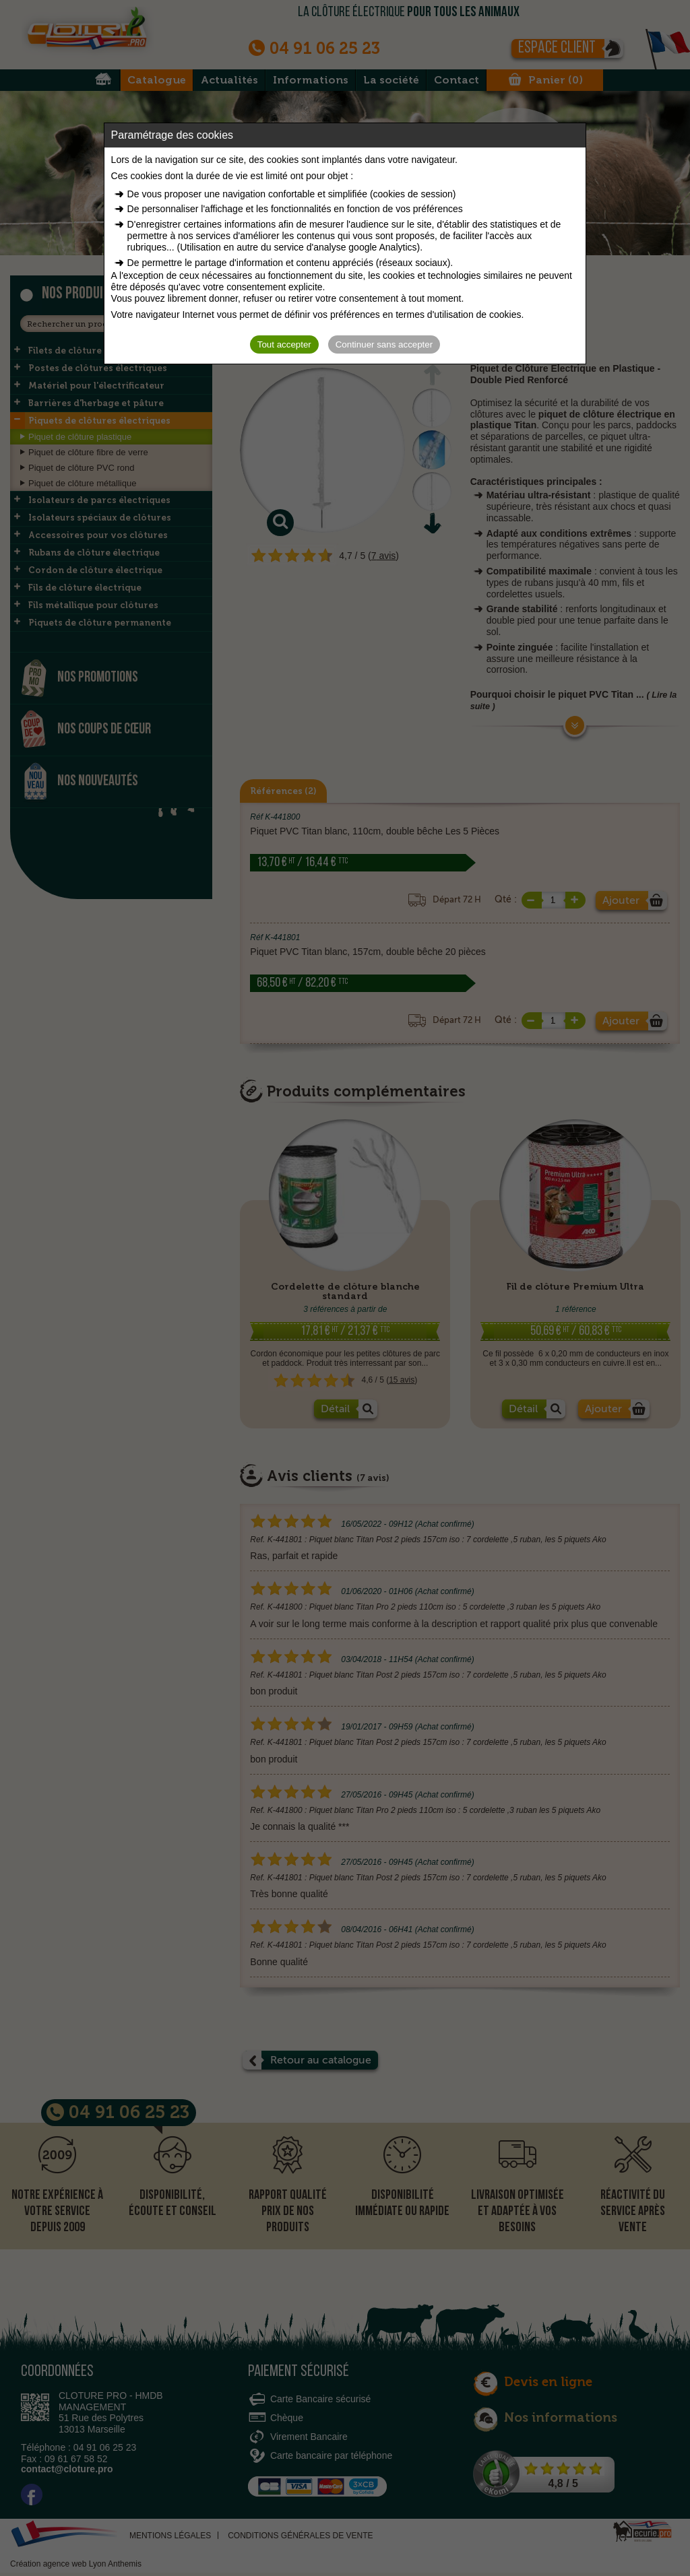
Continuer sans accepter (384, 344)
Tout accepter (284, 344)
